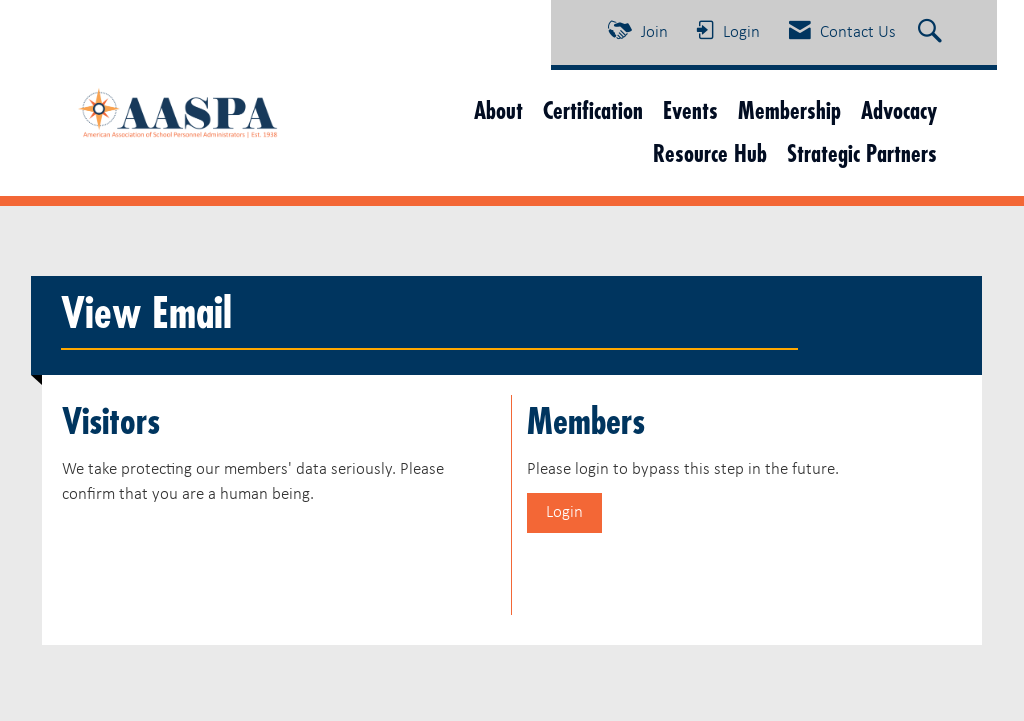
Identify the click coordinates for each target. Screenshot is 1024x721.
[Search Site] (932, 33)
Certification (593, 110)
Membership (789, 110)
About (498, 110)
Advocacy (899, 110)
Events (690, 110)
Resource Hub (710, 153)
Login (564, 512)
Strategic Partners (862, 153)
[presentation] (214, 556)
